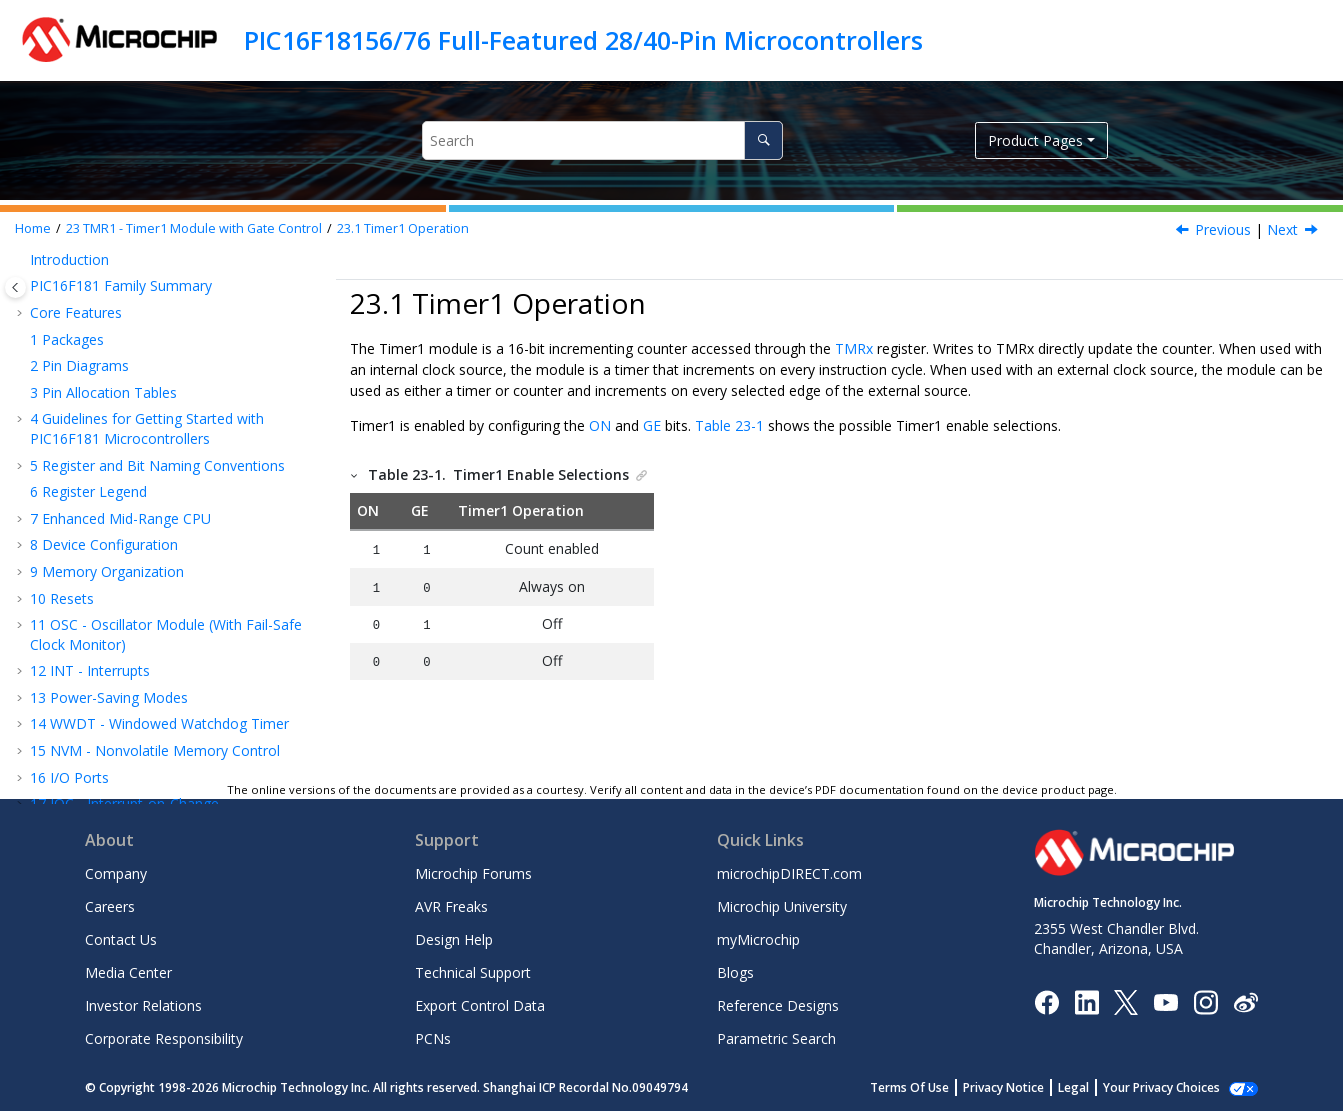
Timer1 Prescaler (114, 529)
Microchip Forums (473, 873)
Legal (1095, 1087)
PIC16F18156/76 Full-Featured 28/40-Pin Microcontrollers (583, 40)
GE (652, 425)
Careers (110, 906)
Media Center (128, 972)
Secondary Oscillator (126, 556)
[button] (22, 271)
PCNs (433, 1038)
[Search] (763, 140)
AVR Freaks (451, 906)
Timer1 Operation (403, 228)
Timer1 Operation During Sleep (160, 708)
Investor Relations (143, 1005)
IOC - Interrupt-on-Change (124, 270)
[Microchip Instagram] (1205, 1000)
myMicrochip (758, 939)
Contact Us (121, 939)
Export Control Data (480, 1005)
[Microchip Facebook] (1046, 1000)
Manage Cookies (1172, 1087)
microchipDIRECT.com (789, 873)
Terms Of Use (931, 1087)
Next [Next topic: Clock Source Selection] (1282, 229)
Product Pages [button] (1035, 140)
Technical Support (473, 972)
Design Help (454, 939)
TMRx (854, 348)
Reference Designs (778, 1005)
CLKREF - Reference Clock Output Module (175, 396)
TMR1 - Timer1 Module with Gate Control (194, 228)
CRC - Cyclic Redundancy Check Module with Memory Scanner (167, 333)
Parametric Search (776, 1038)
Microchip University (782, 906)
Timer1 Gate (100, 655)
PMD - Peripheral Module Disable (148, 370)
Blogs (735, 972)
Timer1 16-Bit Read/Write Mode (163, 629)
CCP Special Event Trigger (146, 762)
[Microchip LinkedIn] (1086, 1000)
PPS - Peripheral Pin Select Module (152, 297)
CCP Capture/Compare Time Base (174, 735)
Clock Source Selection (133, 503)
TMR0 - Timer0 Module (115, 423)
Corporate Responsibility (164, 1038)
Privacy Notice (1025, 1087)
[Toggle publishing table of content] (15, 287)
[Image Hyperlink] (1165, 1001)
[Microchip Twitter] (1126, 1000)
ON (600, 425)
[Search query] (602, 140)
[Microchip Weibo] (1245, 1001)
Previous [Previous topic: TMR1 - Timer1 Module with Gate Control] (1223, 229)
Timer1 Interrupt (112, 682)
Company (116, 873)
